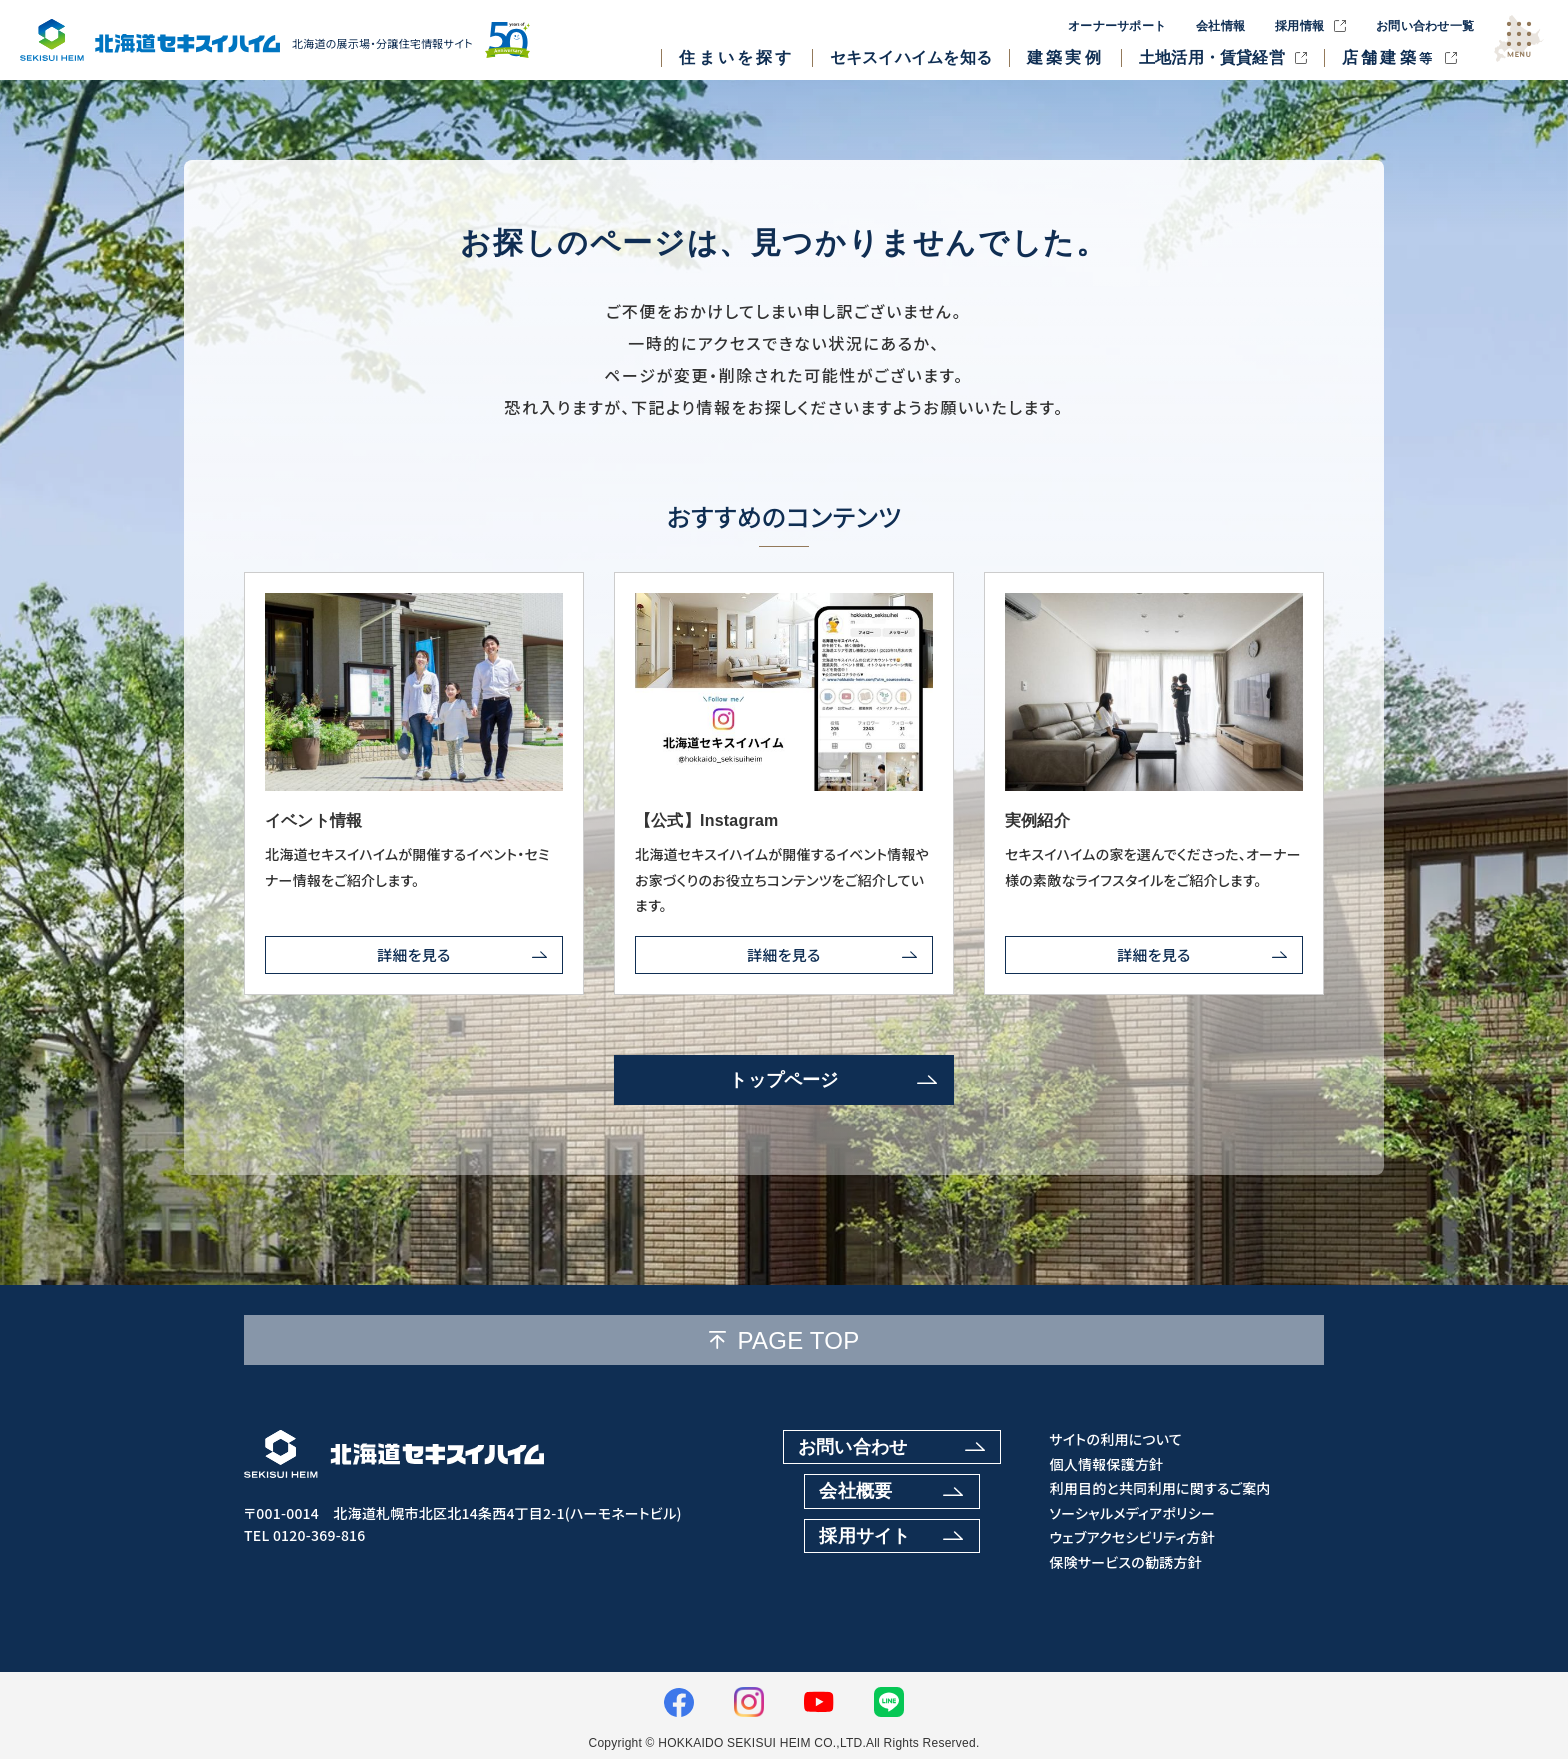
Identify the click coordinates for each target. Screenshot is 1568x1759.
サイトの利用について (1115, 1439)
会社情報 (1220, 26)
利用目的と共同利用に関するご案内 (1159, 1488)
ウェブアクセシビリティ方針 (1132, 1537)
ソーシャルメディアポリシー (1132, 1513)
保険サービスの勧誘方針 (1125, 1562)
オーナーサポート (1117, 26)
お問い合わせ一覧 (1425, 26)
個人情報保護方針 (1106, 1464)
